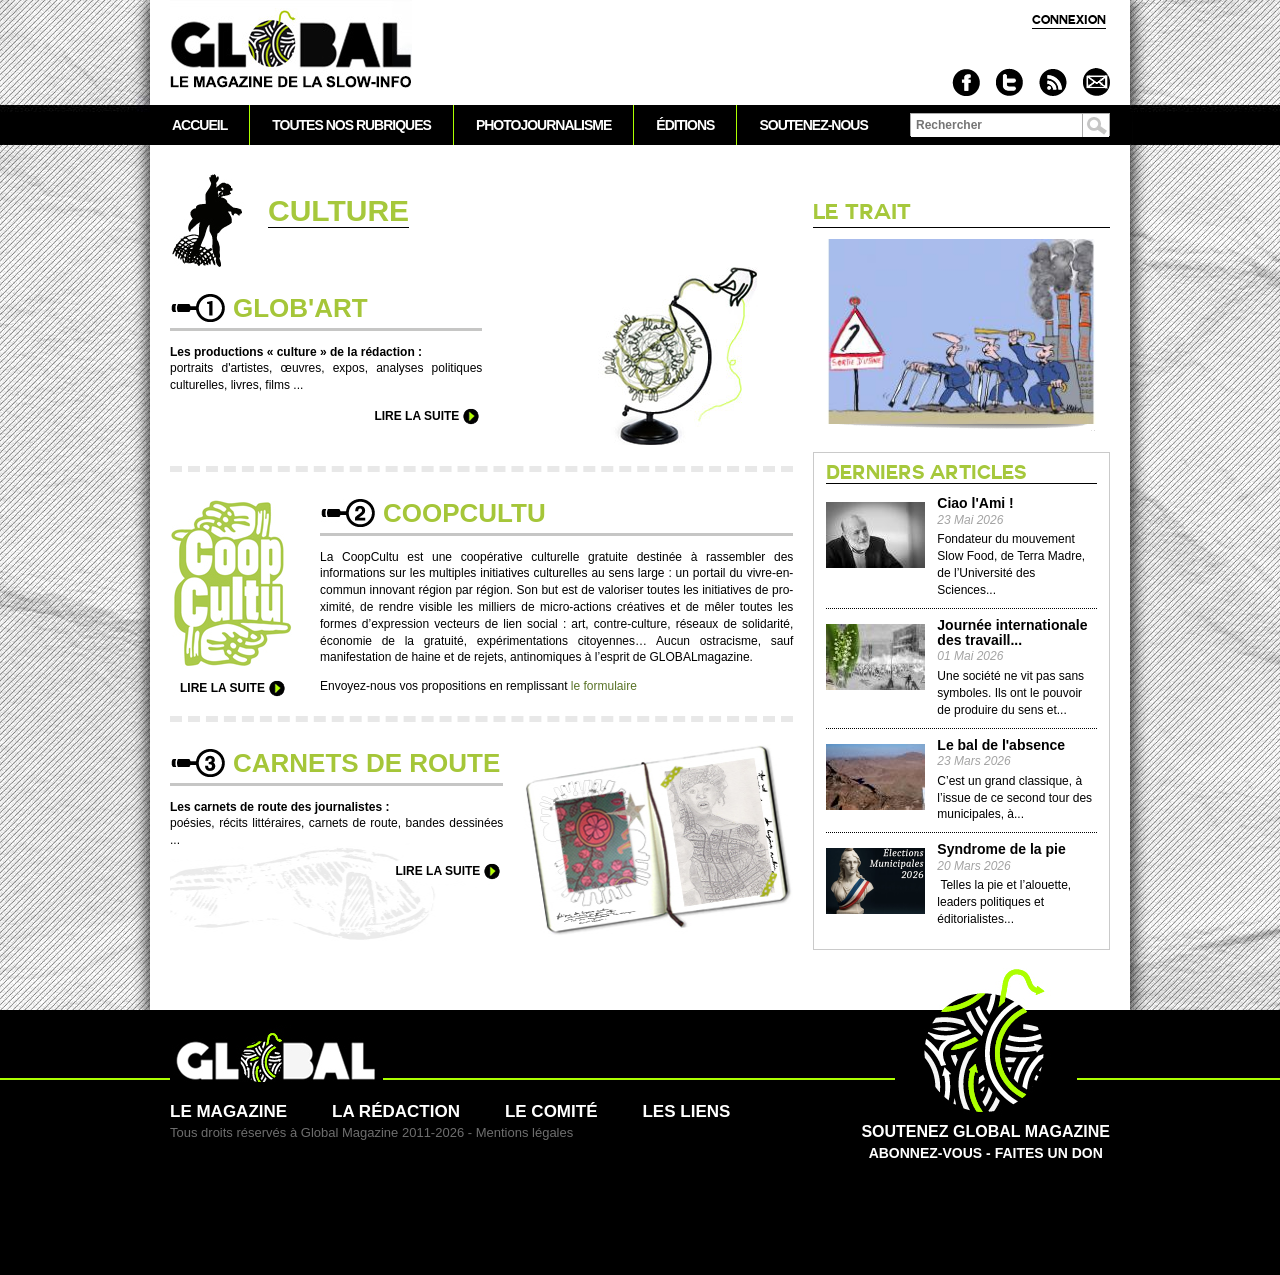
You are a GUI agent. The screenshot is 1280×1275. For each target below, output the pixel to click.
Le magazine (228, 1111)
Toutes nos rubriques (351, 125)
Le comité (551, 1111)
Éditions (685, 125)
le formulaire (604, 686)
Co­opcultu (464, 513)
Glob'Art (300, 308)
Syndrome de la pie (1001, 849)
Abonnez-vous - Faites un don (985, 1132)
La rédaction (396, 1111)
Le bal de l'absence (1001, 745)
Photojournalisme (543, 125)
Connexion (1069, 19)
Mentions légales (525, 1132)
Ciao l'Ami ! (975, 503)
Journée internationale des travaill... (1012, 633)
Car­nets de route (366, 763)
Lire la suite (416, 416)
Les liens (686, 1111)
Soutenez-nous (813, 125)
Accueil (199, 125)
